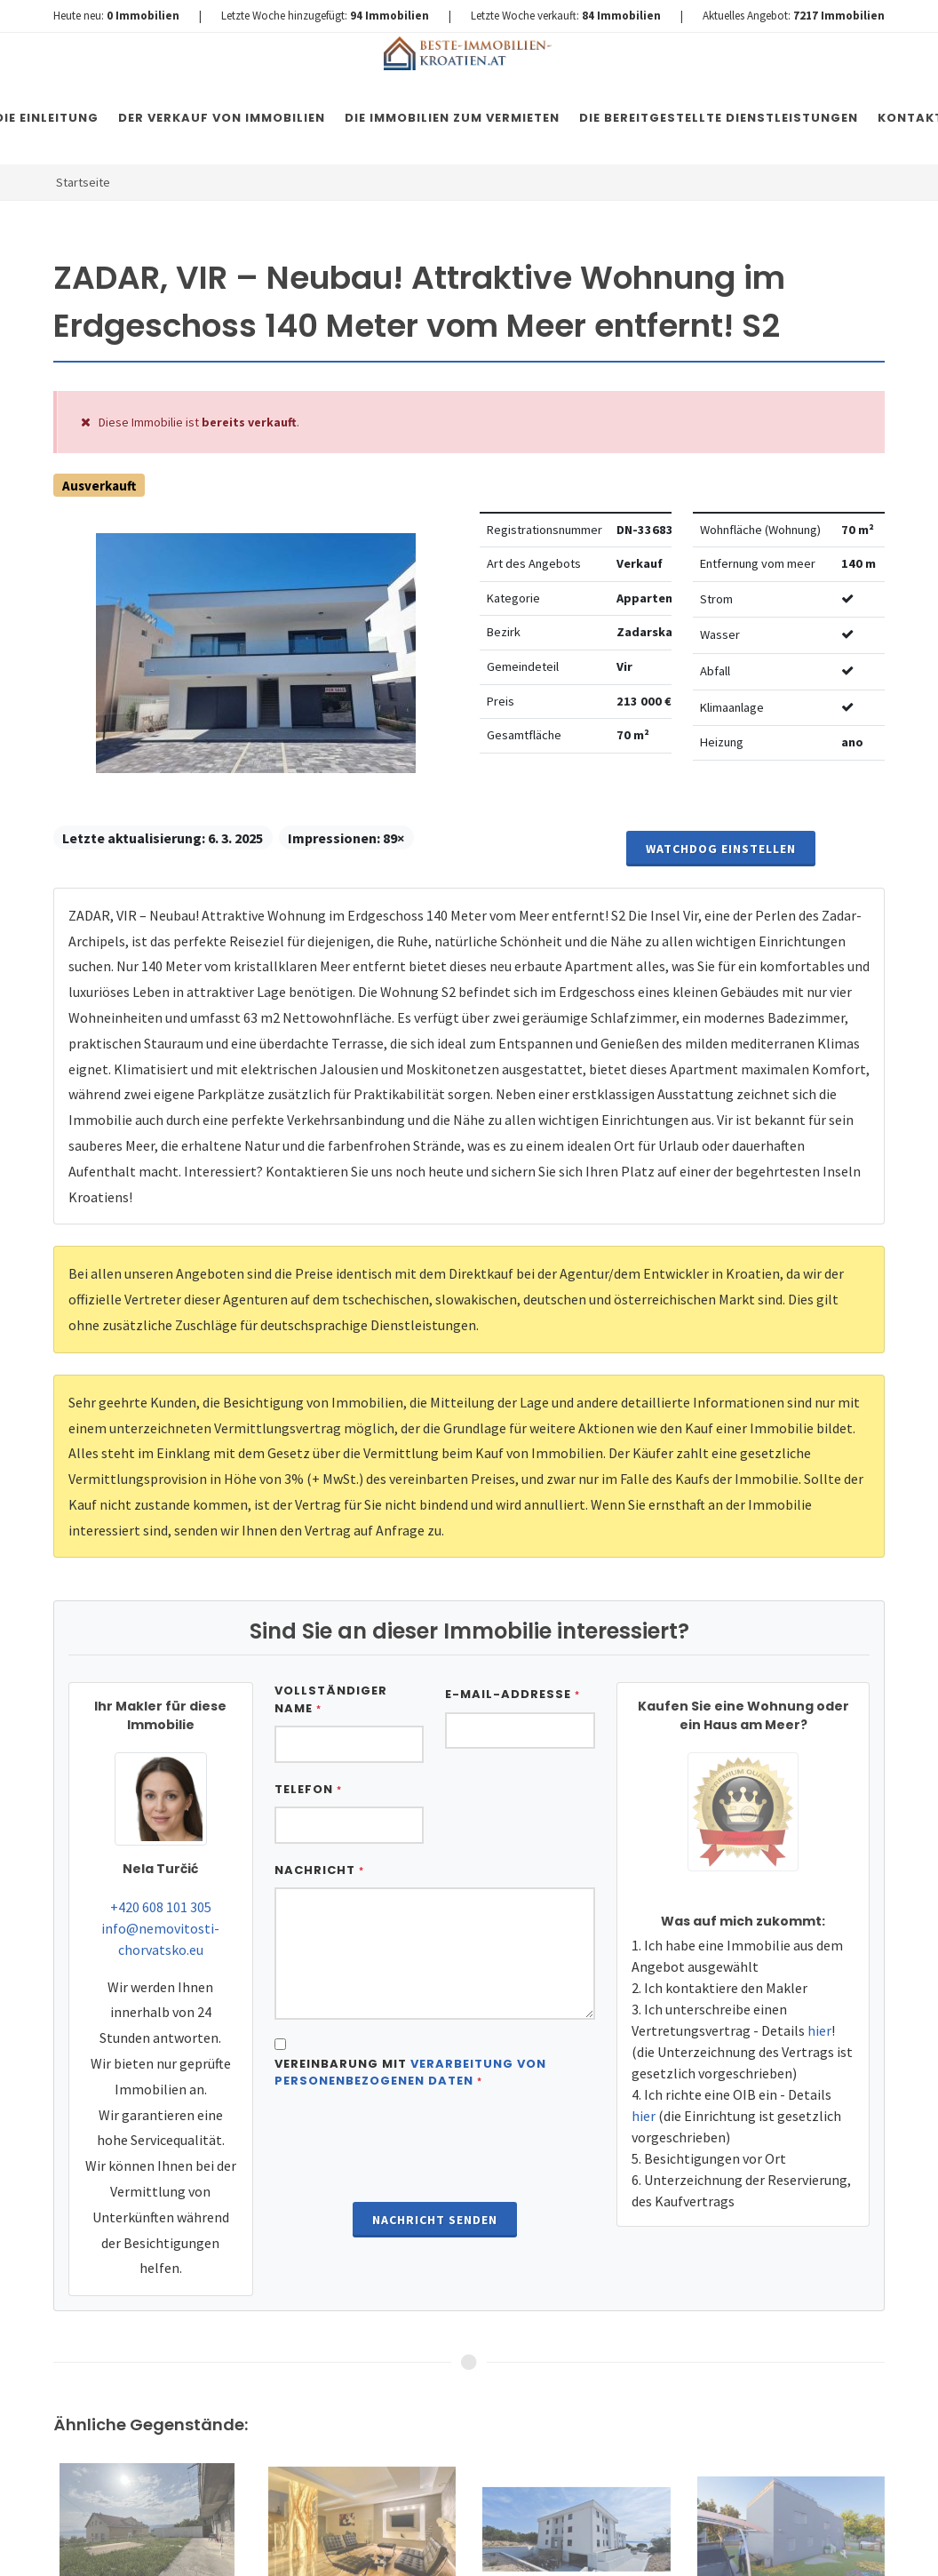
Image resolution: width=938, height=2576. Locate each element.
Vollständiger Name (330, 1699)
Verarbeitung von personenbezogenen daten (410, 2072)
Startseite (83, 182)
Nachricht (319, 1870)
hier (819, 2030)
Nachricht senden (434, 2220)
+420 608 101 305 (160, 1907)
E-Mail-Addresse (512, 1694)
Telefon (308, 1789)
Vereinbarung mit (410, 2072)
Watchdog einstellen (721, 849)
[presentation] (434, 2147)
